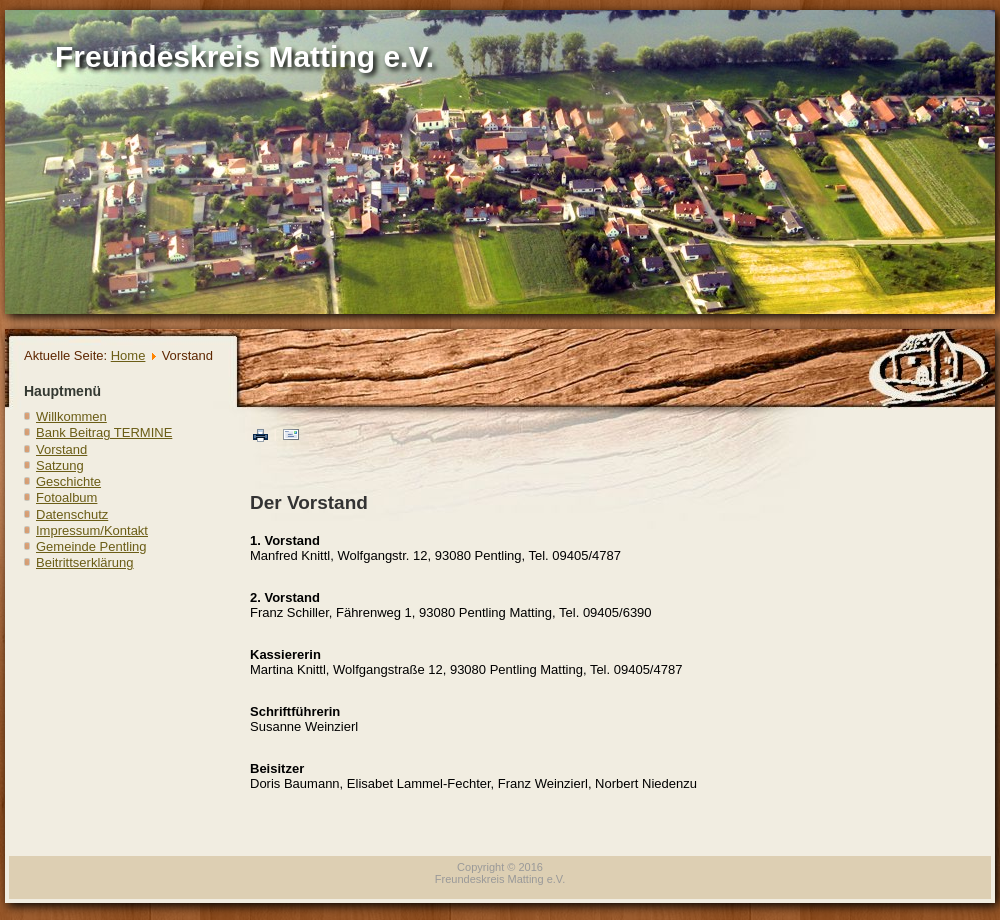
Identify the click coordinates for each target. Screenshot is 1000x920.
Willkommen (71, 416)
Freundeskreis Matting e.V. (244, 56)
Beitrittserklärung (85, 562)
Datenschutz (72, 514)
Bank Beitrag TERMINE (104, 432)
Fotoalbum (66, 497)
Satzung (60, 465)
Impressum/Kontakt (92, 530)
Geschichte (68, 481)
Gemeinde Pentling (91, 546)
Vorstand (61, 449)
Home (128, 355)
